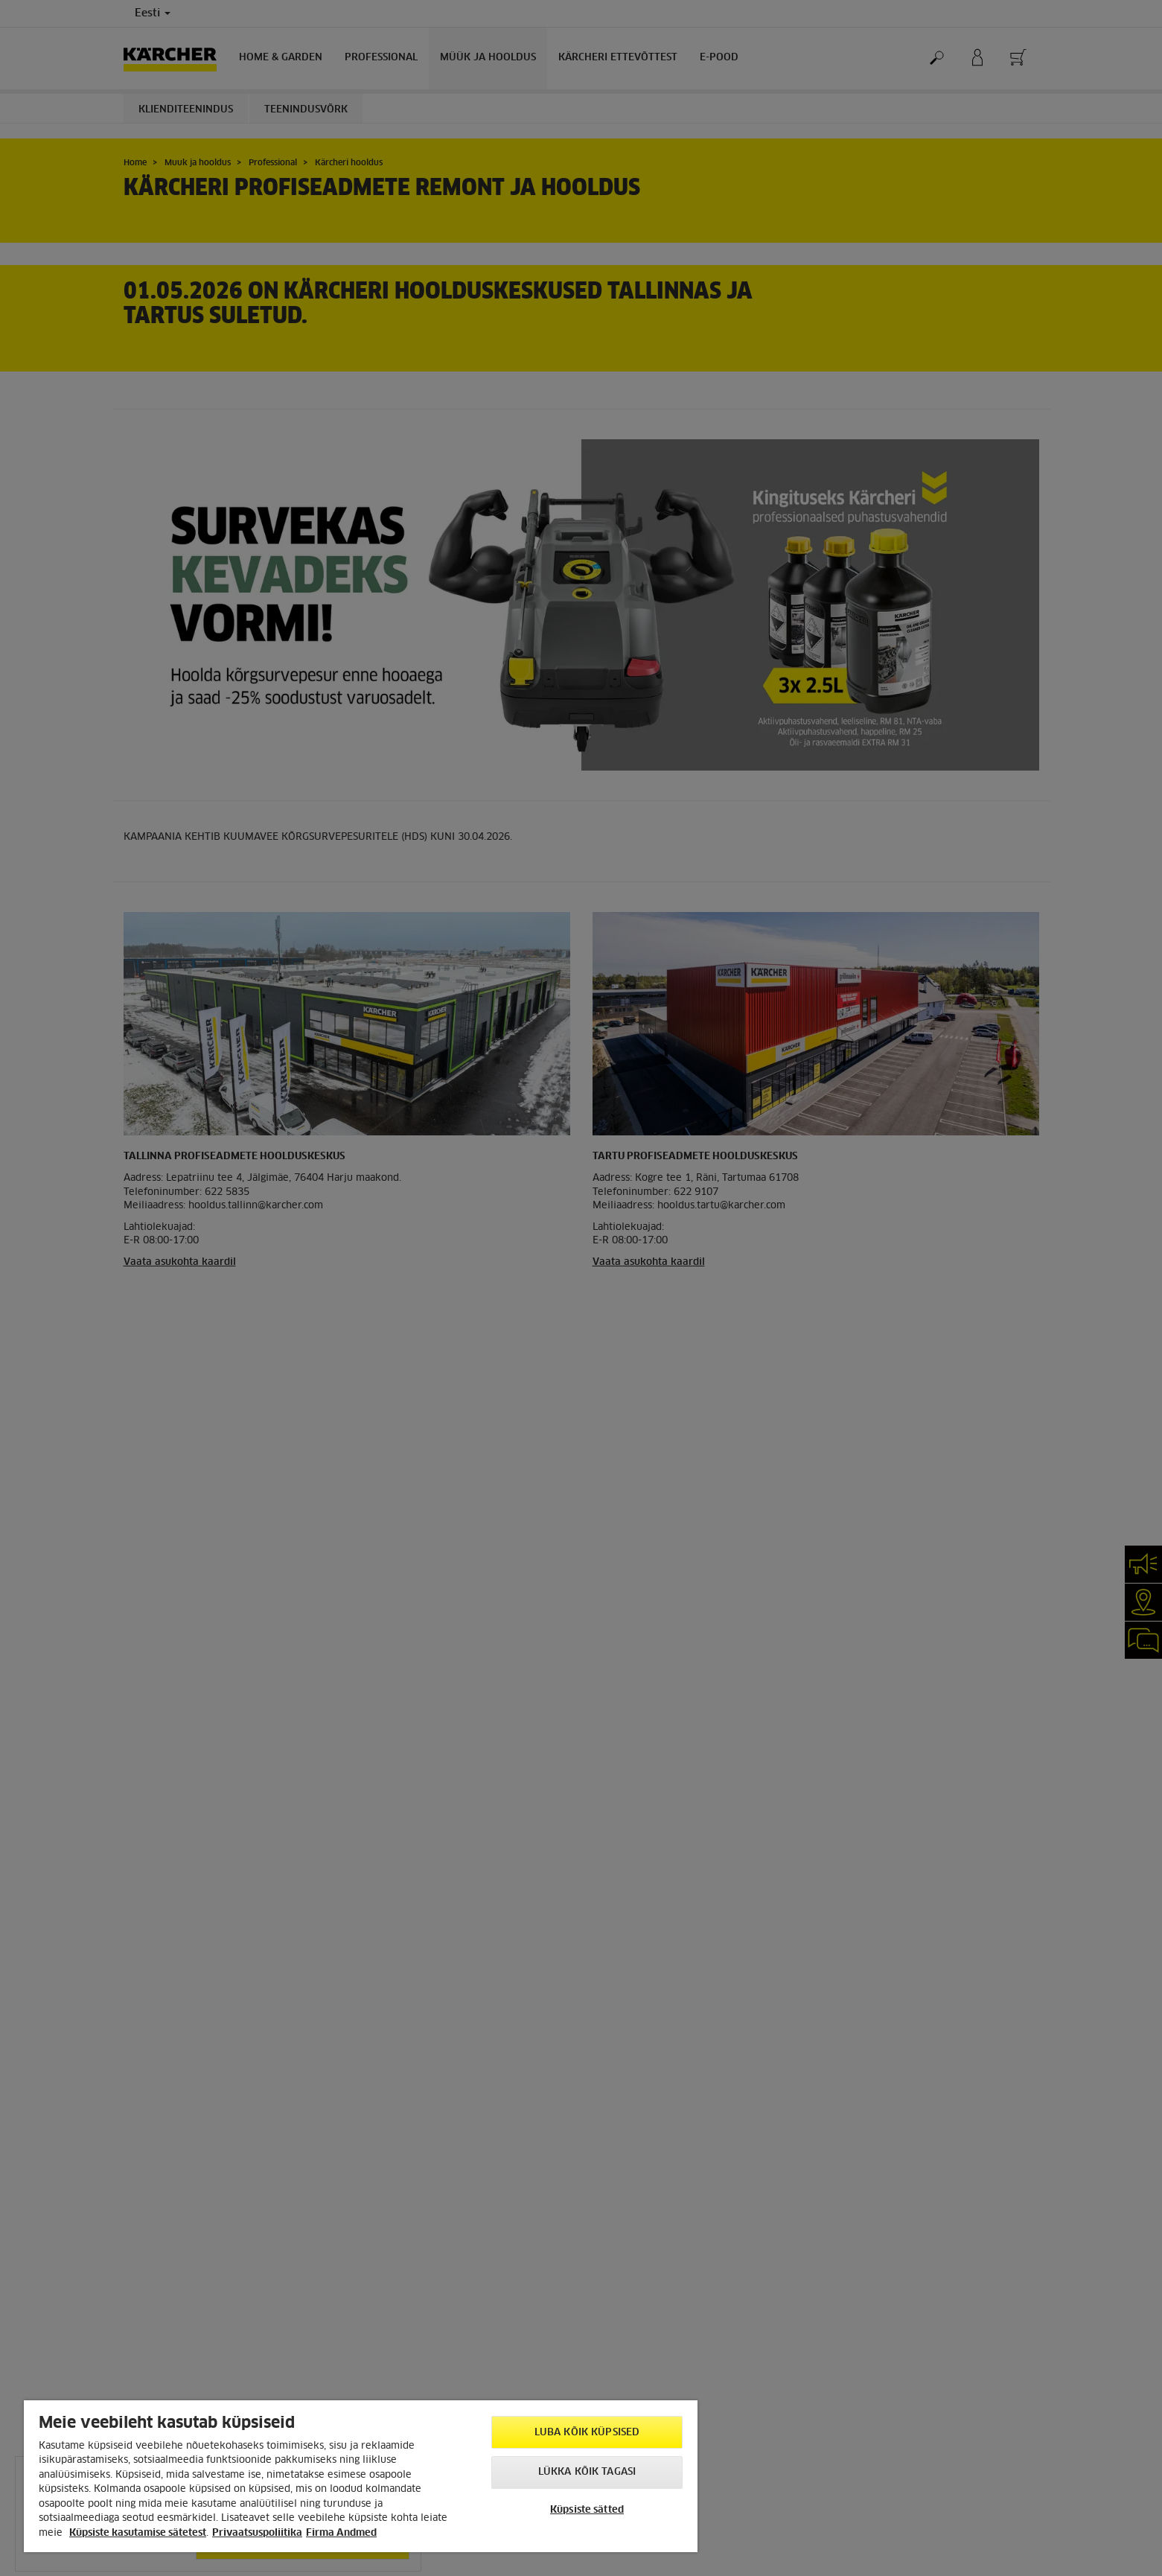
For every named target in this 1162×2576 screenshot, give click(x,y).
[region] (360, 2476)
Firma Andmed (341, 2533)
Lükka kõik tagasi (587, 2472)
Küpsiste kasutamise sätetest (137, 2533)
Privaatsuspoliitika (257, 2533)
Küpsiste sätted (587, 2510)
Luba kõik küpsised (586, 2433)
